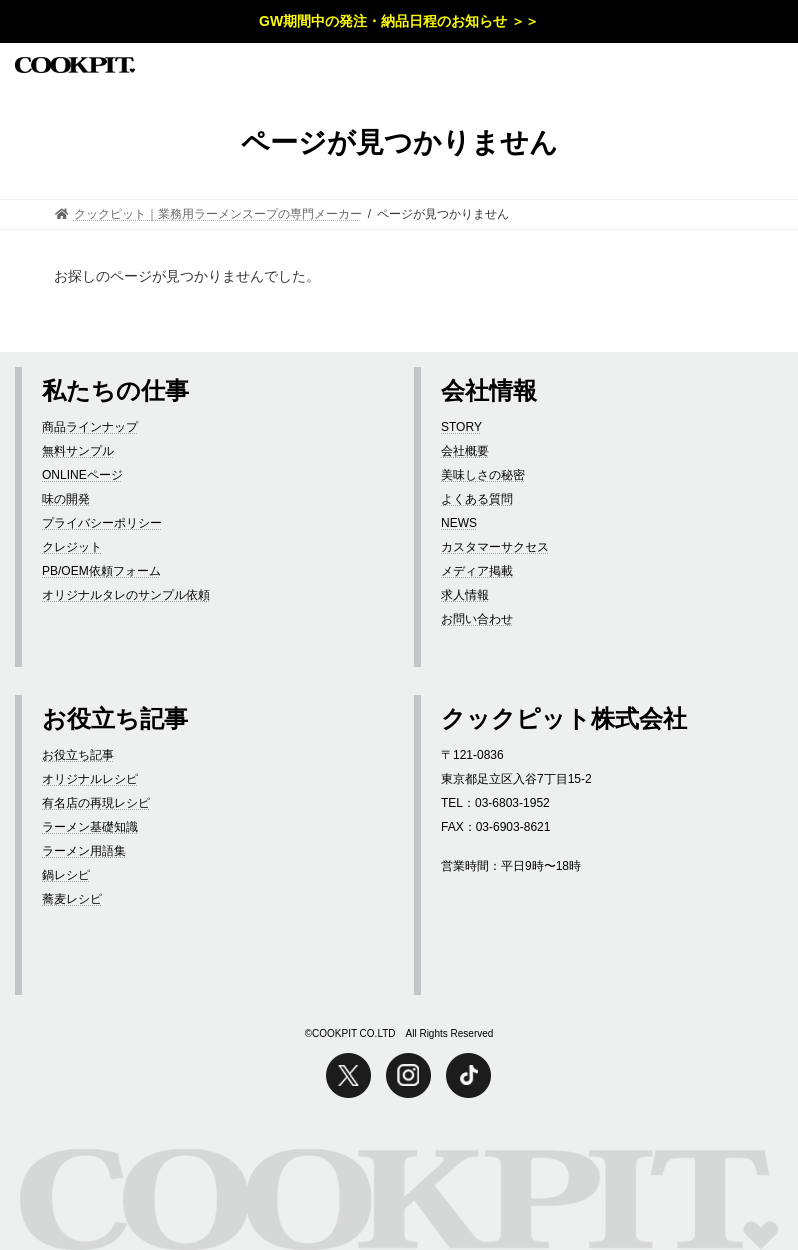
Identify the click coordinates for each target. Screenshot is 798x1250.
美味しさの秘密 (483, 475)
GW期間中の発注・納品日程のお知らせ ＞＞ (399, 21)
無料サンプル (78, 451)
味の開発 (66, 499)
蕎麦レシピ (72, 899)
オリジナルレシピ (90, 779)
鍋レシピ (66, 875)
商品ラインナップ (90, 427)
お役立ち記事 (78, 755)
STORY (461, 427)
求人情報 (465, 595)
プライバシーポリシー (102, 523)
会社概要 (465, 451)
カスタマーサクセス (495, 547)
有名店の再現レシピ (96, 803)
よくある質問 (477, 499)
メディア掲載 (477, 571)
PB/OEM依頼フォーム (101, 571)
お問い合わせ (477, 619)
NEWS (459, 523)
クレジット (72, 547)
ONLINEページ (82, 475)
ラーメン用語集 (84, 851)
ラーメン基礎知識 (90, 827)
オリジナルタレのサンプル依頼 (126, 595)
